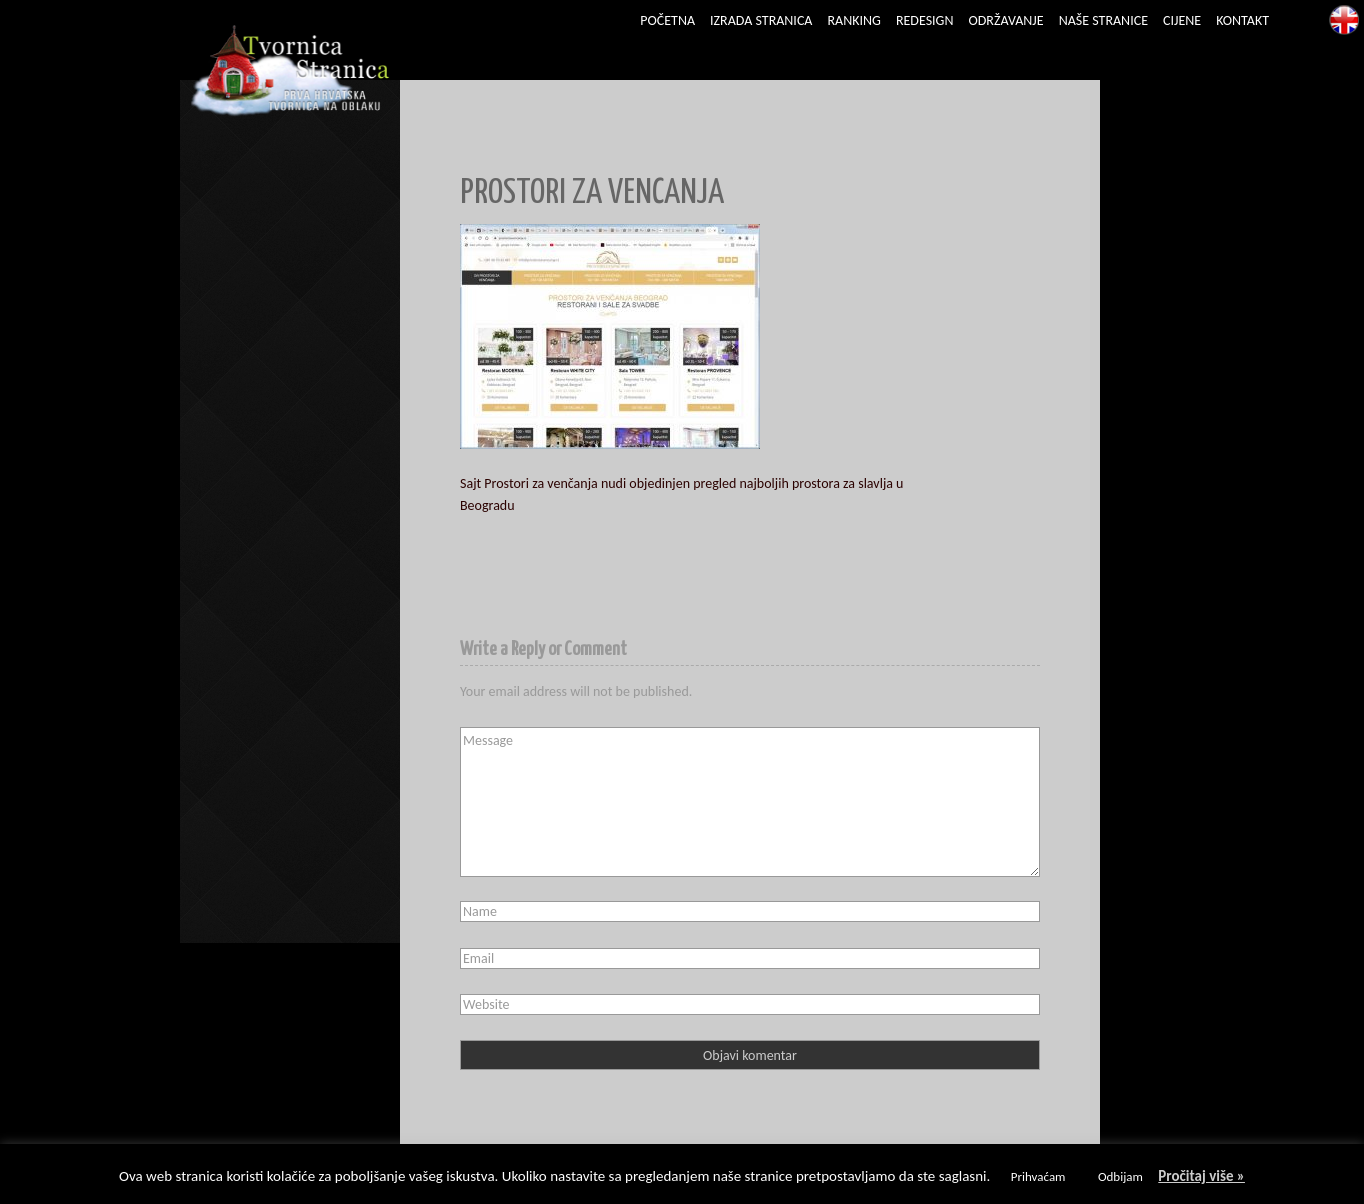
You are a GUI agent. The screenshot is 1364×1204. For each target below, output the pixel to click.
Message (750, 802)
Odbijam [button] (1120, 1176)
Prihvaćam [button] (1038, 1176)
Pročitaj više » (1201, 1176)
